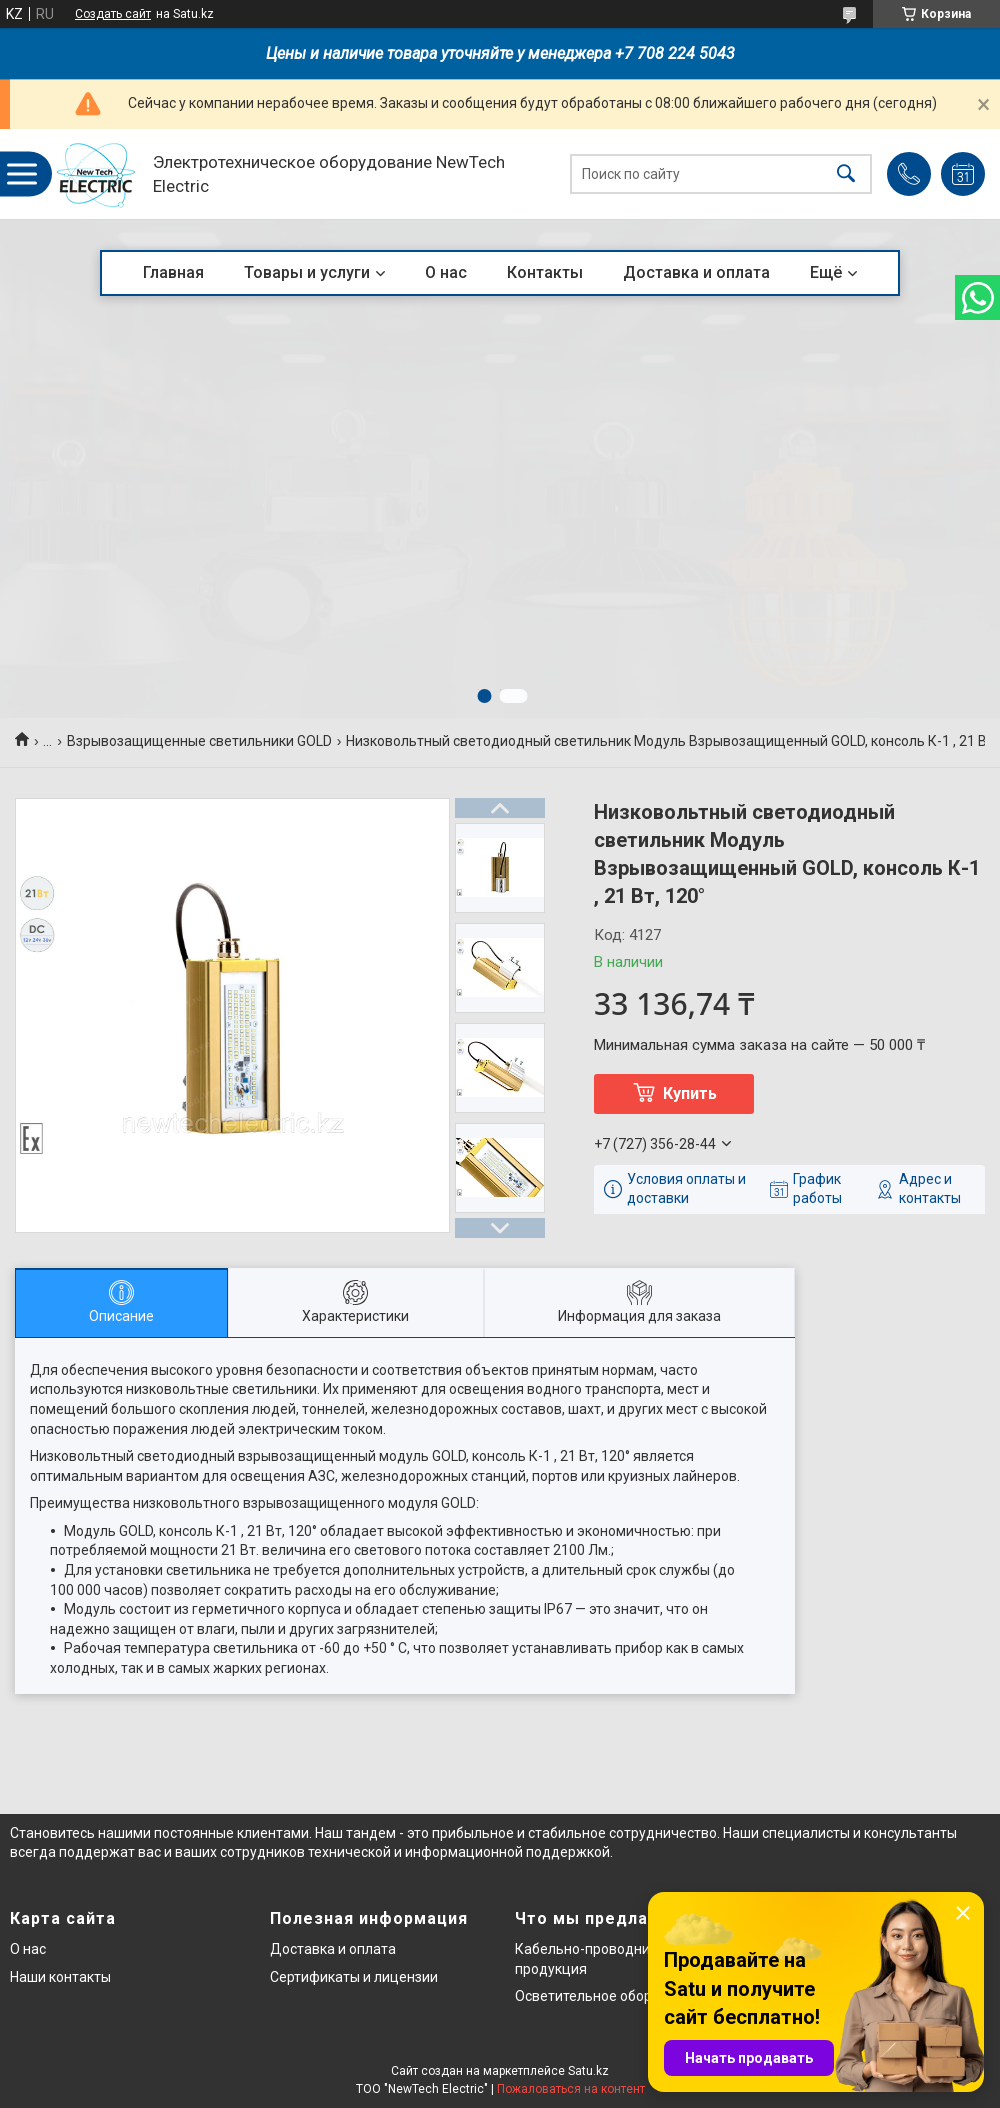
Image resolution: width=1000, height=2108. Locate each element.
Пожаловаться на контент (571, 2089)
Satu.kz (588, 2071)
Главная (173, 272)
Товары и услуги (307, 272)
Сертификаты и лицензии (354, 1977)
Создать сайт (113, 14)
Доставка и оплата (696, 272)
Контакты (545, 272)
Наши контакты (60, 1977)
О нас (446, 272)
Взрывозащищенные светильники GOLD (199, 741)
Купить (690, 1093)
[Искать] (846, 174)
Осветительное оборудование (615, 1996)
